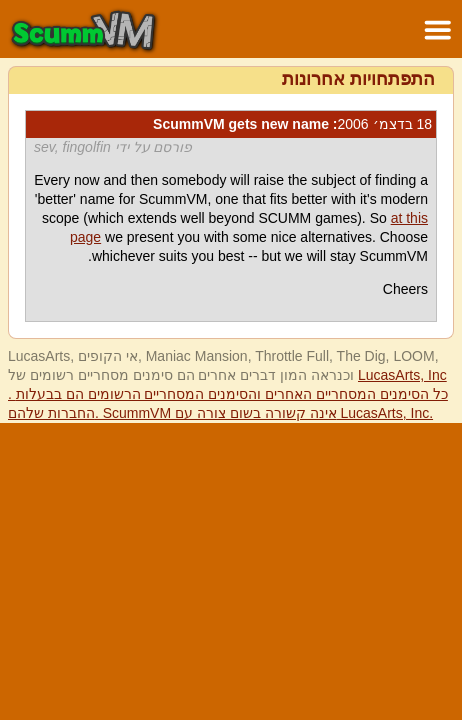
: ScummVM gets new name (292, 124)
